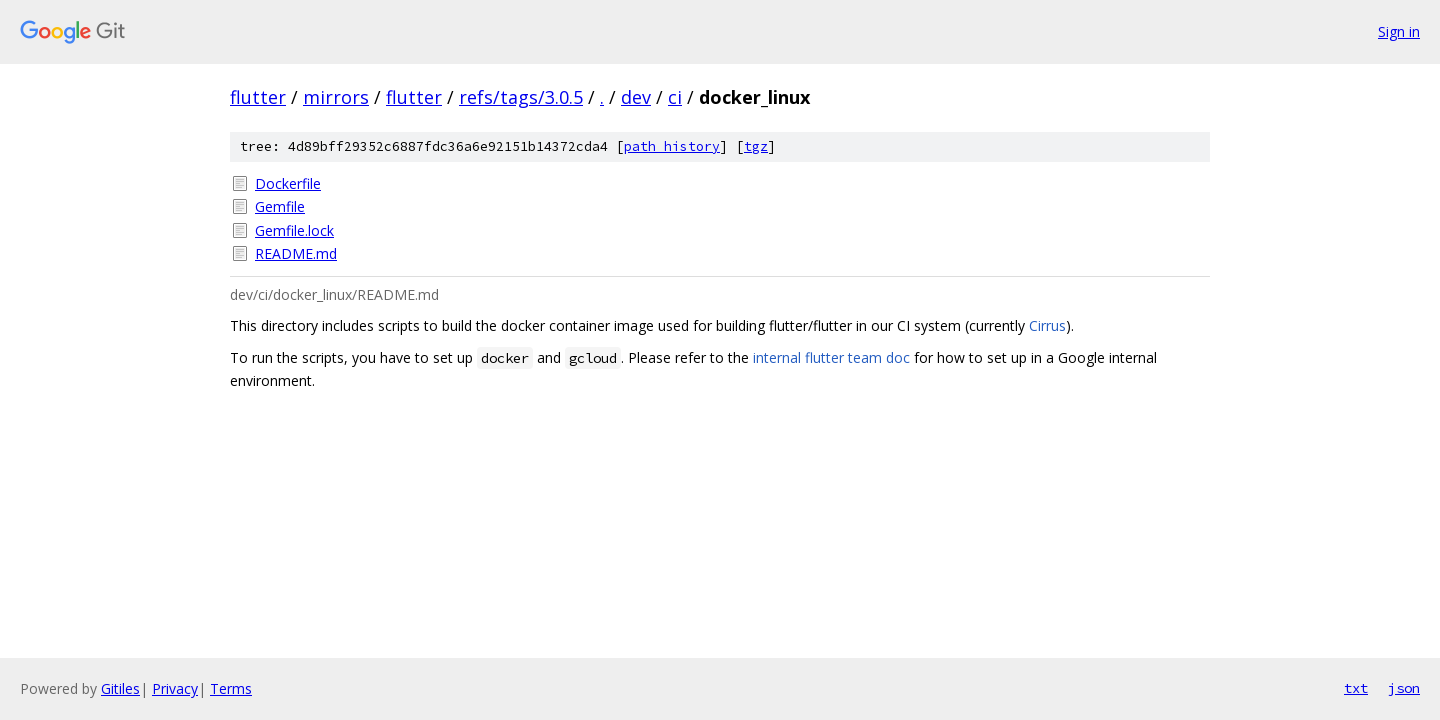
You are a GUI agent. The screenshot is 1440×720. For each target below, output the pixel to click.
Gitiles (120, 688)
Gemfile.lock (294, 230)
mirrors (336, 97)
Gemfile (280, 206)
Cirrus (1047, 325)
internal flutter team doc (831, 357)
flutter (258, 97)
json (1404, 688)
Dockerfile (288, 183)
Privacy (175, 688)
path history (672, 146)
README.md (296, 253)
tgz (756, 146)
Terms (231, 688)
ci (675, 97)
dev (636, 97)
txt (1356, 688)
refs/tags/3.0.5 (521, 97)
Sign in (1399, 31)
